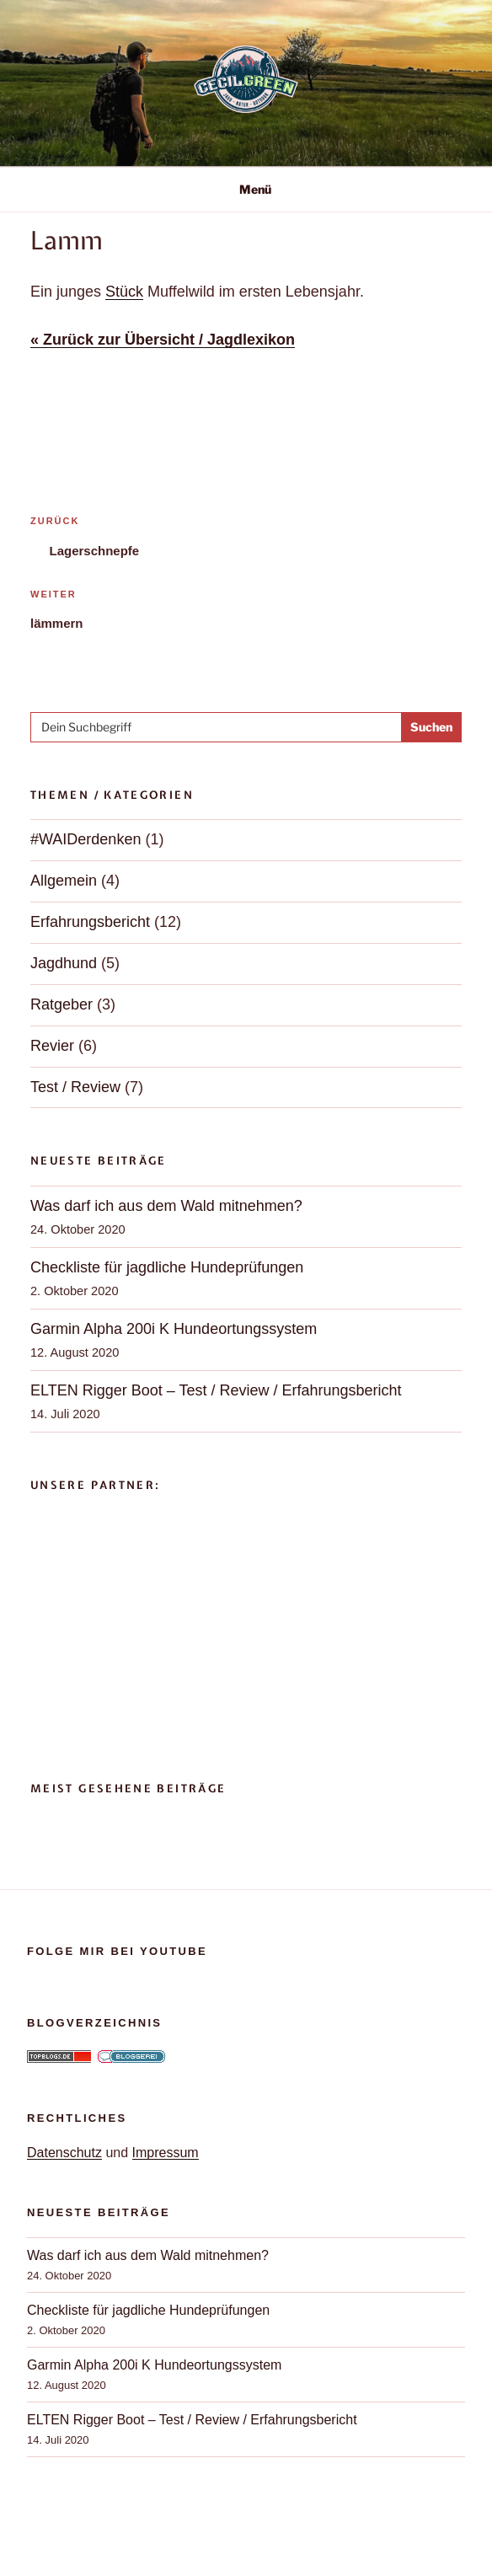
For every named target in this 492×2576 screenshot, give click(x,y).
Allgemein (63, 880)
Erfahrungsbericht (90, 921)
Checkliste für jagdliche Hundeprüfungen (166, 1267)
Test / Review (75, 1087)
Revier (52, 1045)
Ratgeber (61, 1004)
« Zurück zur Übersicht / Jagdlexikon (162, 339)
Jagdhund (63, 963)
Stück (124, 291)
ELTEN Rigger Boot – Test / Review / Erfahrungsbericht (216, 1390)
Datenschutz (64, 2152)
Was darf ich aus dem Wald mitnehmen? (166, 1205)
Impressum (165, 2152)
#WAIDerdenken (85, 839)
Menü (246, 189)
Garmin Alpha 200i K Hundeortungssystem (173, 1328)
